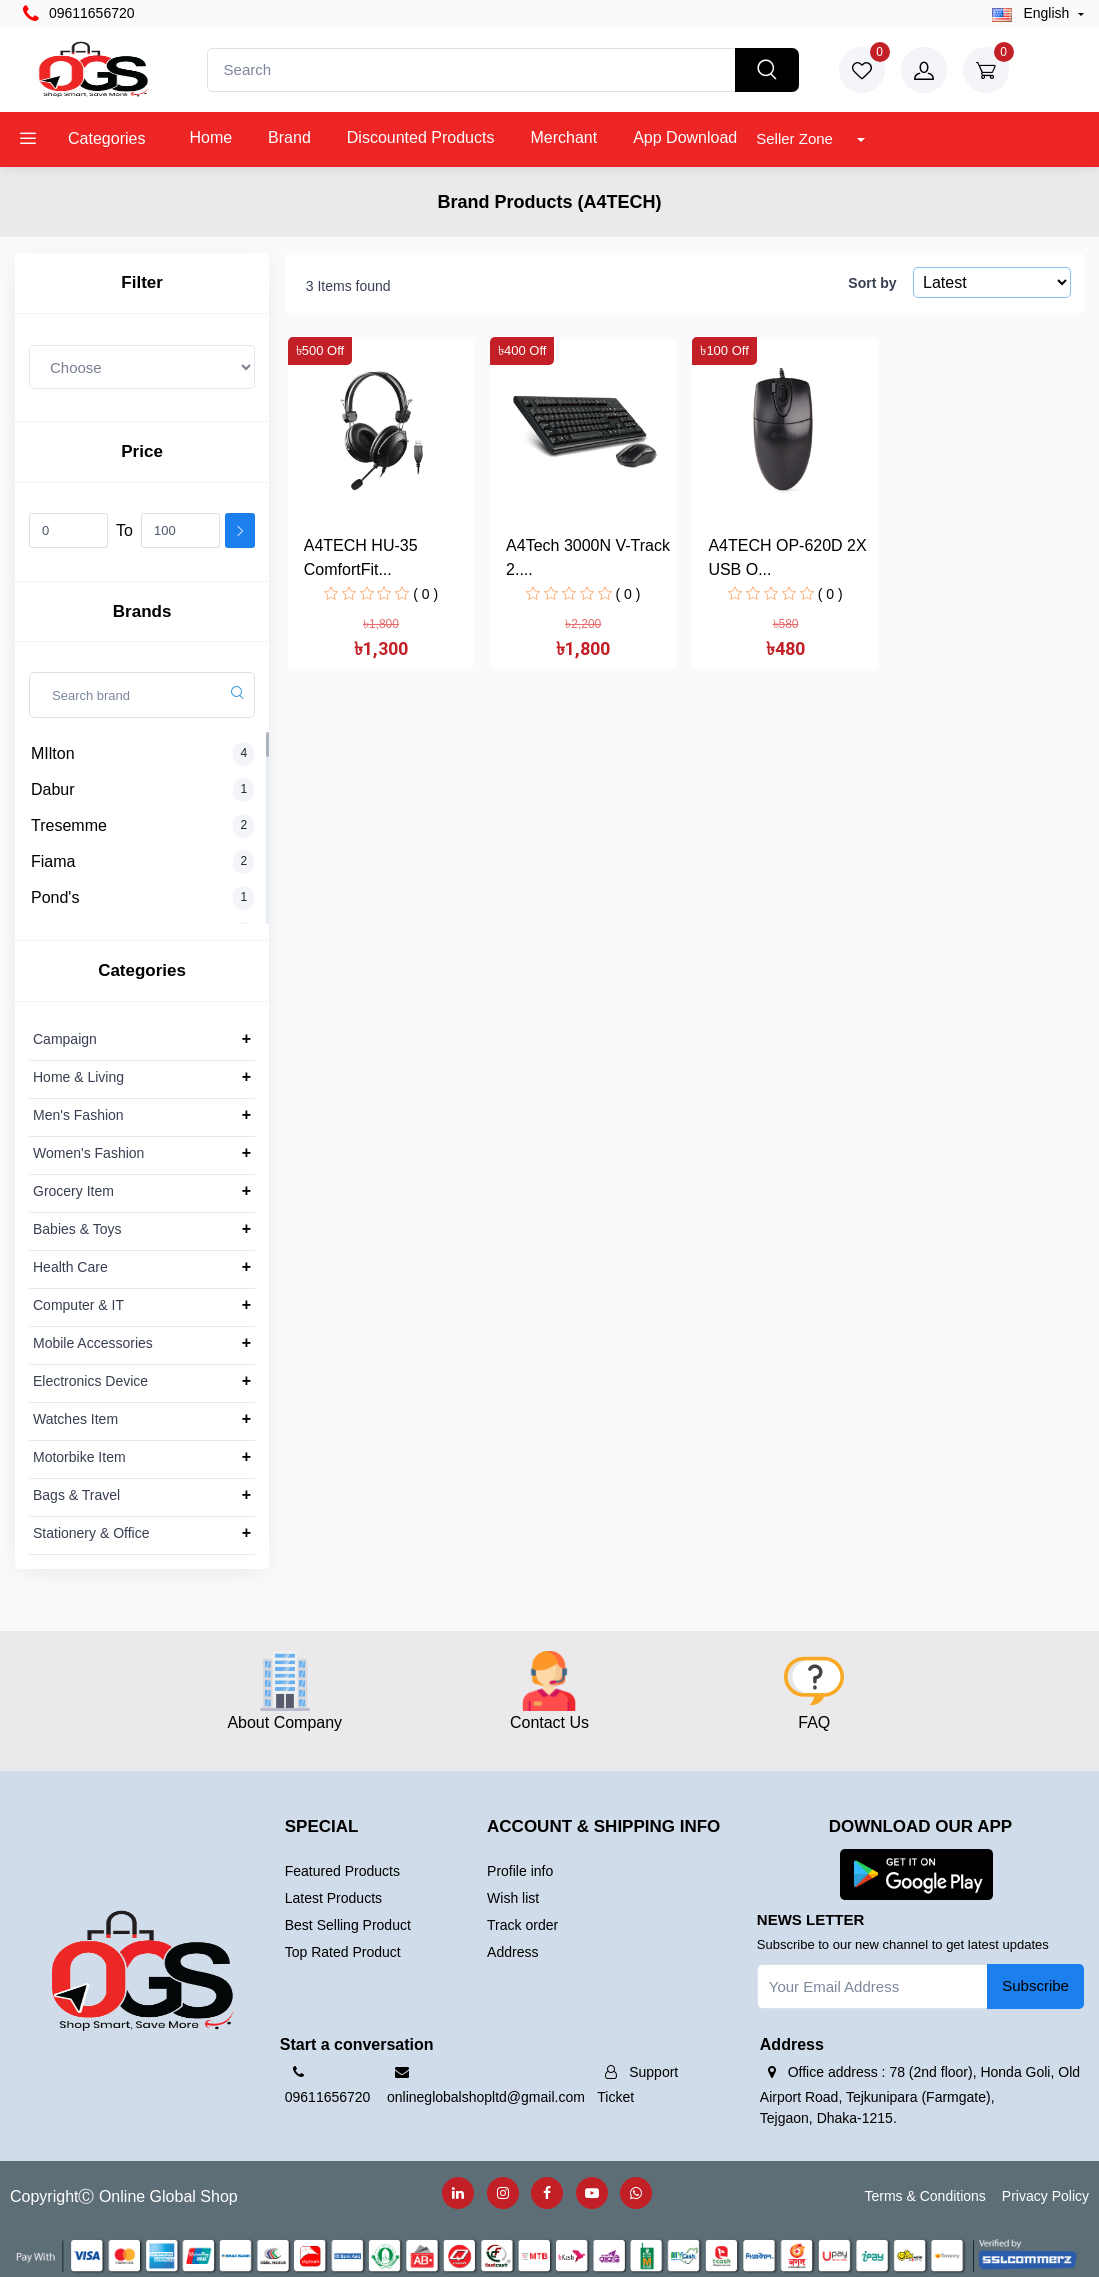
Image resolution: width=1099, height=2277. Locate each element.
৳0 (1044, 67)
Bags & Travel (76, 1495)
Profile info (520, 1871)
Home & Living (78, 1077)
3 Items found (348, 286)
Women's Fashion (88, 1153)
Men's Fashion (78, 1115)
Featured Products (342, 1871)
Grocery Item (73, 1191)
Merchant (563, 137)
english (1033, 13)
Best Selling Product (348, 1925)
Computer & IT (78, 1305)
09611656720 (79, 14)
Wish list (513, 1898)
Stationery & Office (91, 1533)
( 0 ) (425, 594)
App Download (685, 137)
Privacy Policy (1045, 2196)
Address (512, 1952)
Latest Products (333, 1898)
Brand (289, 137)
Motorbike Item (79, 1457)
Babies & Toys (77, 1229)
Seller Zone (796, 138)
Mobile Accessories (93, 1343)
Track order (522, 1925)
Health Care (70, 1267)
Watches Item (75, 1419)
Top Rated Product (343, 1952)
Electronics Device (90, 1381)
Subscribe (1035, 1985)
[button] (916, 1873)
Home (210, 137)
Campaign (65, 1039)
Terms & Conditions (924, 2196)
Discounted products (421, 137)
